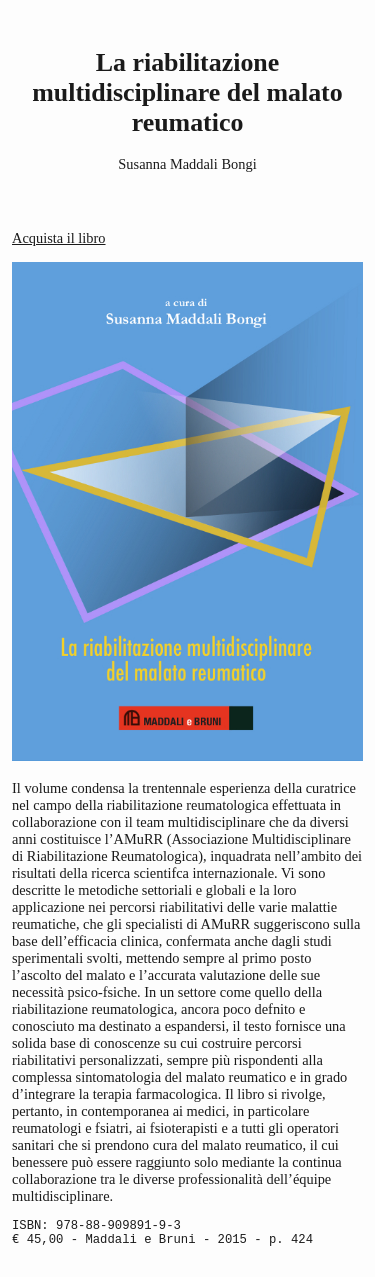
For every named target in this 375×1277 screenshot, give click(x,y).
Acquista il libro (59, 238)
